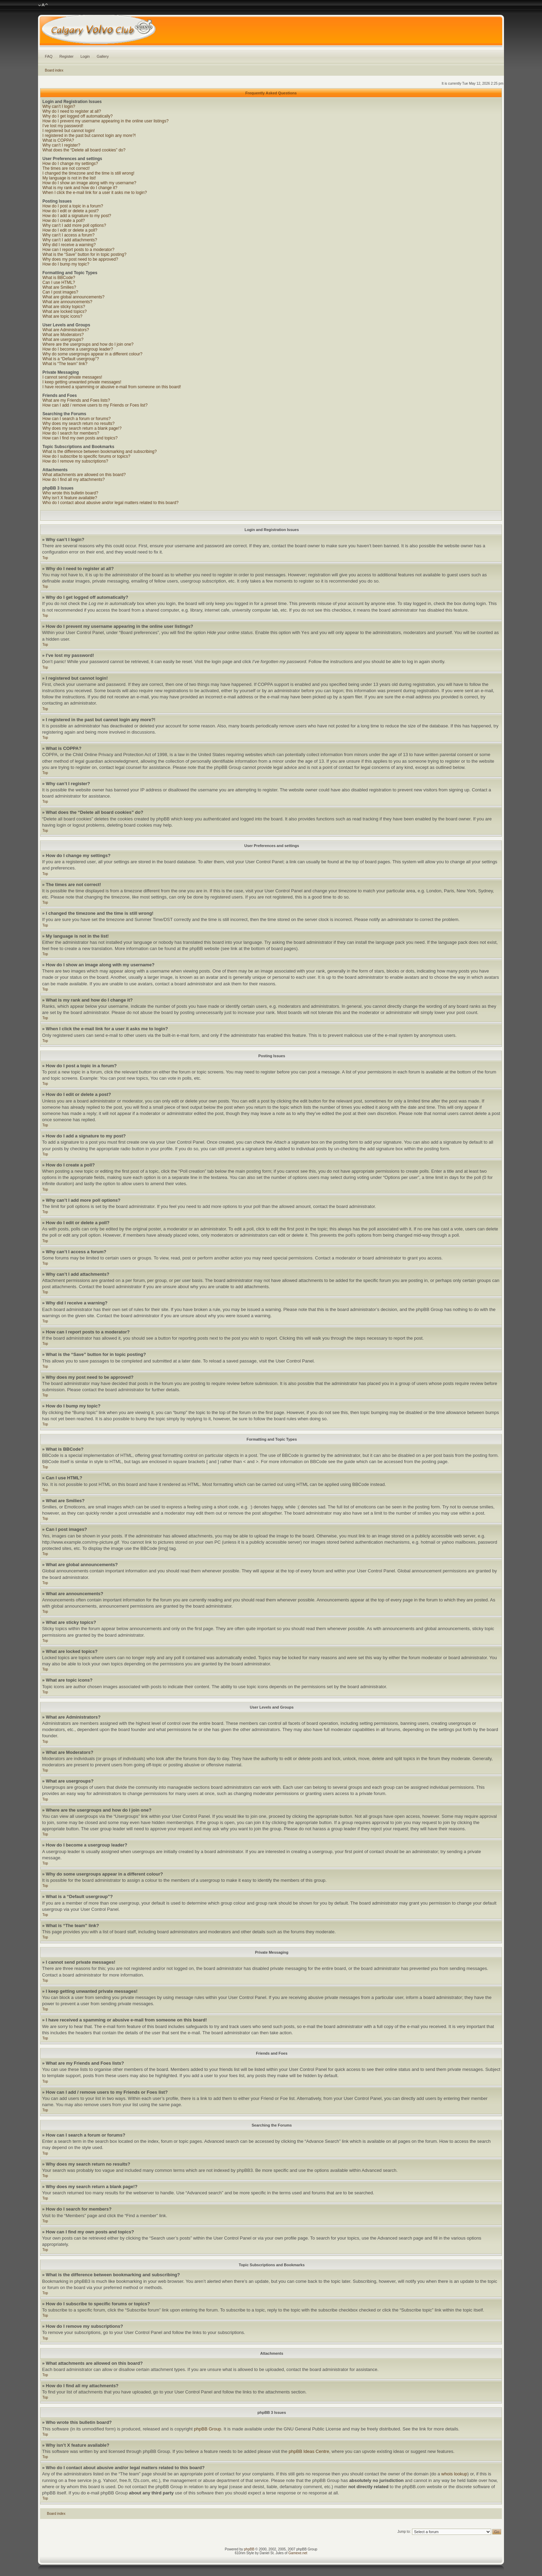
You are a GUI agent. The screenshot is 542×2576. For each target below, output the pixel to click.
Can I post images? (60, 292)
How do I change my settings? (70, 163)
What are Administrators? (66, 329)
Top (45, 558)
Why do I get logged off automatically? (78, 116)
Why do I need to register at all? (72, 111)
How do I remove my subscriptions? (75, 461)
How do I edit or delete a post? (71, 210)
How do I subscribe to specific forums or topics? (86, 456)
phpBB (249, 2549)
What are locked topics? (65, 311)
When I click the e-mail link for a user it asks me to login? (95, 192)
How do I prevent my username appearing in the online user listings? (106, 121)
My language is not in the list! (69, 178)
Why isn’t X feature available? (70, 497)
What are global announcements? (73, 297)
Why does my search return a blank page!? (82, 428)
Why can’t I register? (61, 145)
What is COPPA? (58, 140)
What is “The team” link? (65, 363)
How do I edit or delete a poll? (70, 230)
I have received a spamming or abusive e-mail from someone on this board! (112, 386)
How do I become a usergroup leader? (78, 349)
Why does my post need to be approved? (80, 259)
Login (85, 56)
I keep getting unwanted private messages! (82, 382)
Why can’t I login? (59, 106)
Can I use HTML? (59, 282)
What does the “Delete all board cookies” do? (84, 150)
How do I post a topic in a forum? (73, 206)
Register (66, 56)
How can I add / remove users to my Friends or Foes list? (95, 405)
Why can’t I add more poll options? (74, 225)
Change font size (43, 5)
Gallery (103, 56)
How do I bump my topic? (66, 264)
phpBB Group (207, 2428)
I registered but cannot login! (69, 130)
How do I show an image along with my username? (89, 182)
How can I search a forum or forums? (77, 418)
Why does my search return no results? (79, 423)
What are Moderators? (63, 334)
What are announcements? (67, 301)
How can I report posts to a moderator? (78, 249)
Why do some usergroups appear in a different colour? (92, 354)
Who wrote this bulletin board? (70, 493)
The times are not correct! (66, 168)
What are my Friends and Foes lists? (76, 400)
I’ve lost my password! (63, 125)
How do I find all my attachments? (74, 479)
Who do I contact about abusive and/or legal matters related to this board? (111, 502)
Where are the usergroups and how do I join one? (88, 344)
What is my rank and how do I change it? (80, 187)
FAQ (49, 56)
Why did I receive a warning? (69, 244)
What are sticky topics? (64, 306)
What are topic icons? (62, 316)
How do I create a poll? (64, 220)
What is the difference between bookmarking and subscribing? (100, 451)
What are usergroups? (63, 339)
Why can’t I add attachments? (70, 240)
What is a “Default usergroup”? (71, 358)
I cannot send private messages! (72, 377)
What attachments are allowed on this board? (84, 474)
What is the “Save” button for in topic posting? (85, 254)
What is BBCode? (59, 277)
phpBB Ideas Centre (309, 2451)
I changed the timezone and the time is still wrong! (88, 173)
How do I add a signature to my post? (77, 215)
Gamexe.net (297, 2553)
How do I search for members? (71, 433)
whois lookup (454, 2473)
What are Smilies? (59, 287)
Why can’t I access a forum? (69, 235)
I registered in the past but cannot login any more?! (89, 135)
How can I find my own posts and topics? (80, 438)
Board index (54, 70)
